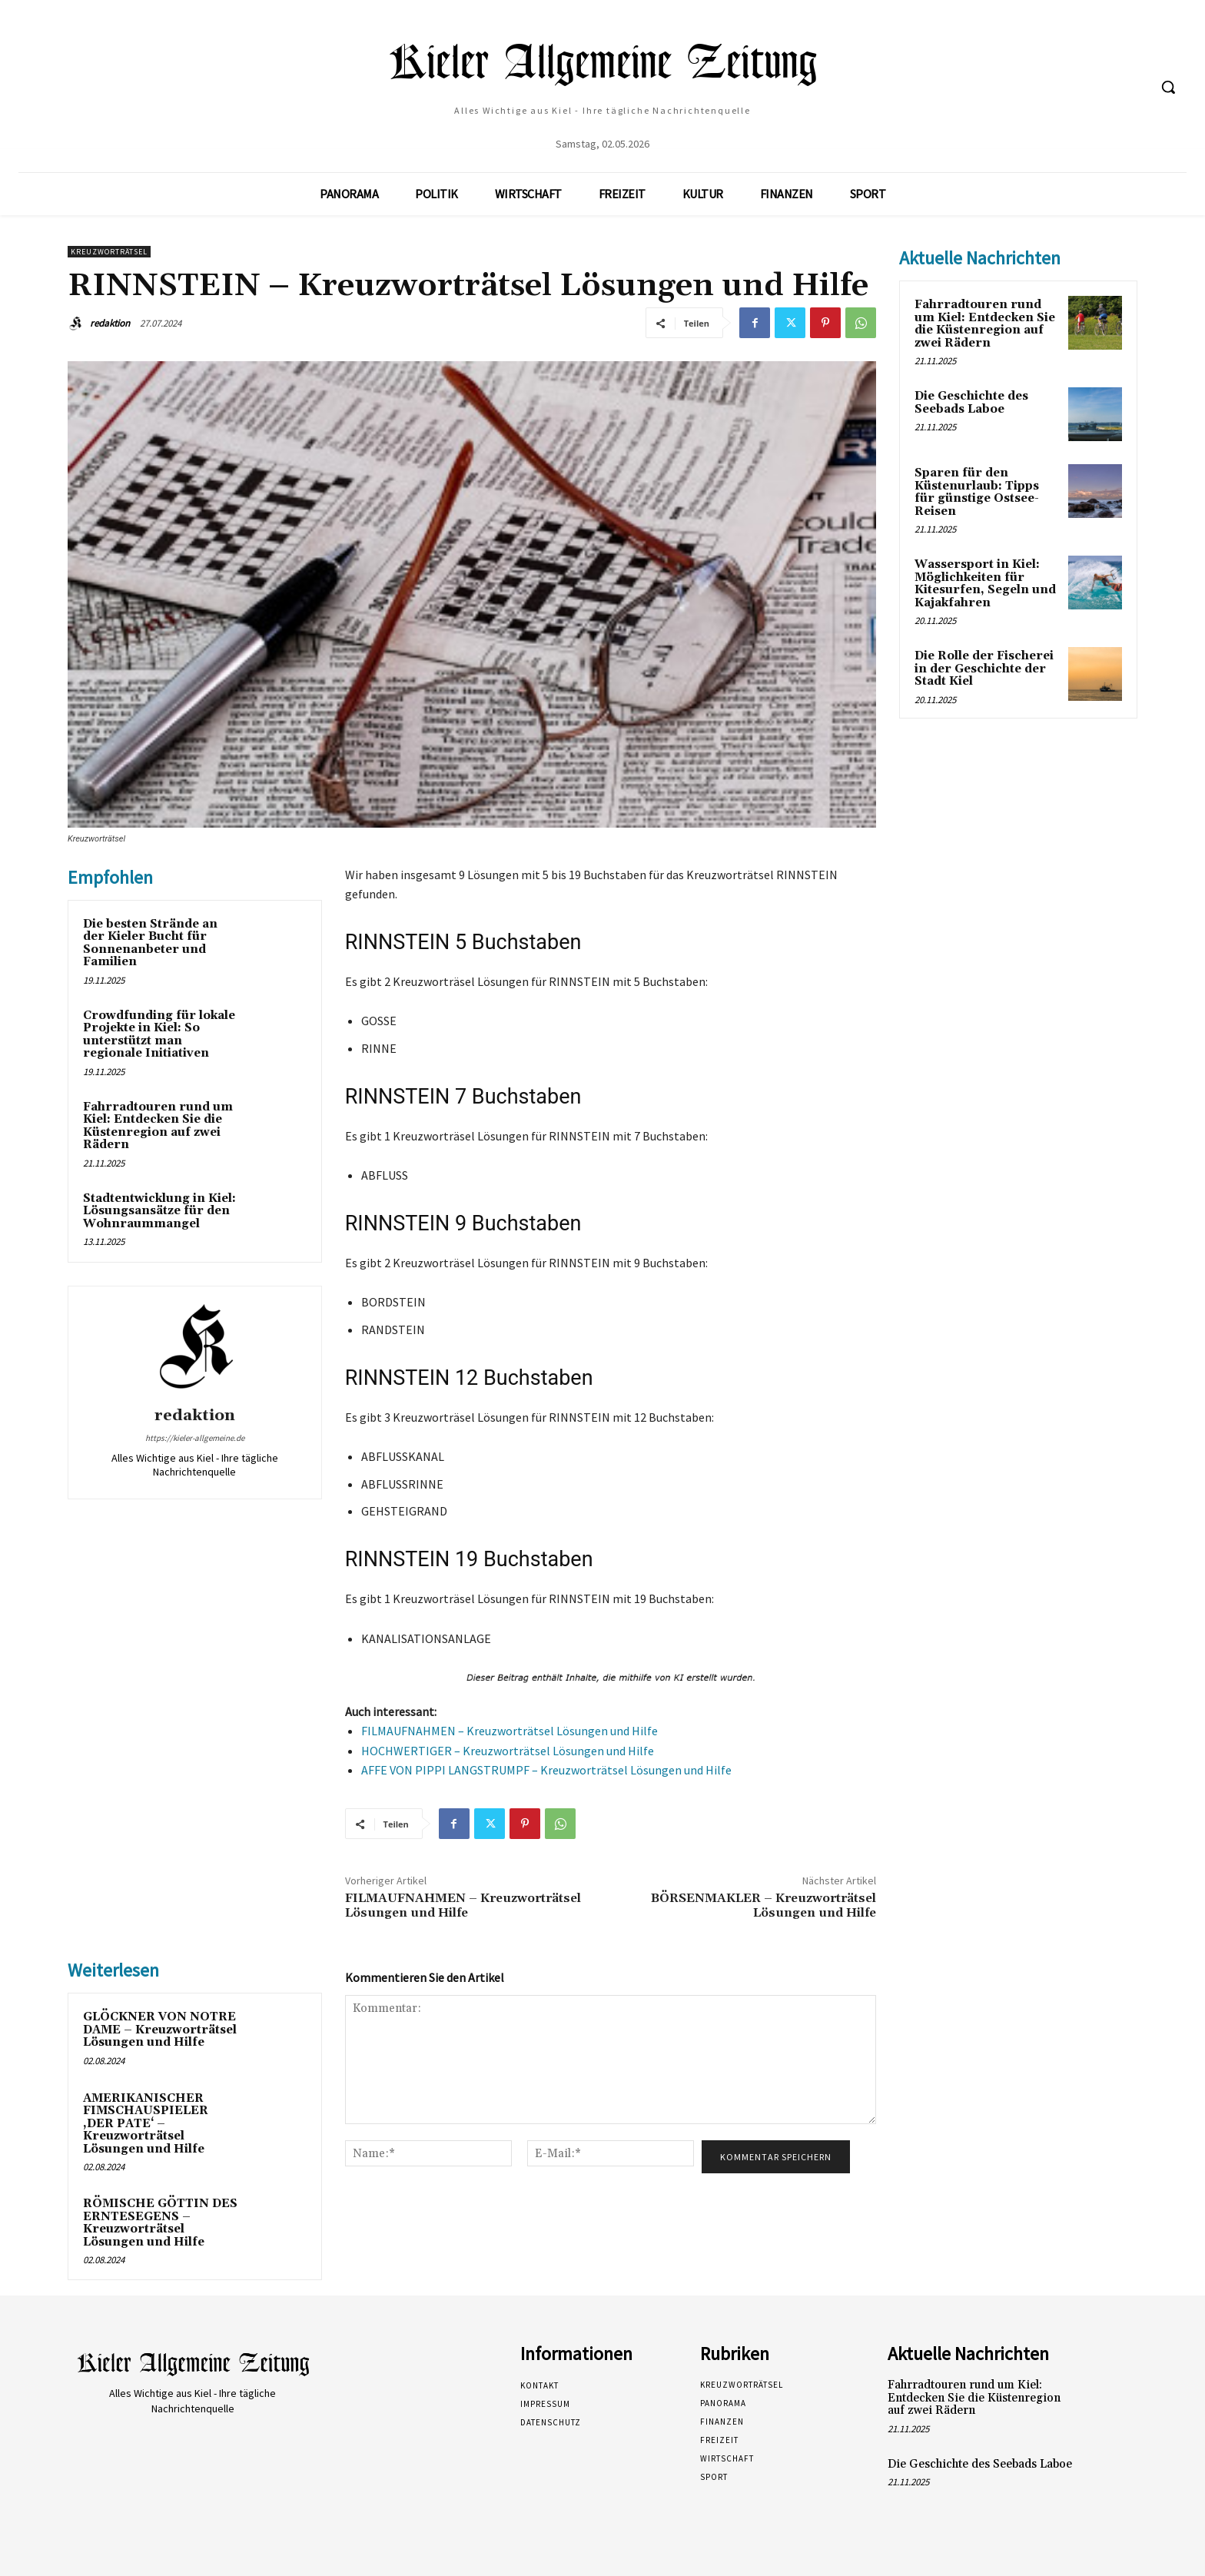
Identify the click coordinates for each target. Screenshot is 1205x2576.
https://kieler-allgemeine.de (194, 1437)
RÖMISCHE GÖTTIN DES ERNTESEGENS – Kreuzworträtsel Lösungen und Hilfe (160, 2222)
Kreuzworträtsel (109, 251)
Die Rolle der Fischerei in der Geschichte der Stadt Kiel (984, 669)
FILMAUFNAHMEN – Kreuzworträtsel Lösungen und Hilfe (509, 1730)
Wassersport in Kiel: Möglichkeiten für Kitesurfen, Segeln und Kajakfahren (985, 583)
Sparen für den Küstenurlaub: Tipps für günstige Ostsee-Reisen (977, 492)
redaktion (110, 323)
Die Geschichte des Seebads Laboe (971, 403)
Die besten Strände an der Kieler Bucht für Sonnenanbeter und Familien (150, 943)
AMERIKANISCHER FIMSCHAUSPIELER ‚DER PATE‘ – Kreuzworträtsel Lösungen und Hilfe (145, 2123)
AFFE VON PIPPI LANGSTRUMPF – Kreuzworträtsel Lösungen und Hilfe (546, 1770)
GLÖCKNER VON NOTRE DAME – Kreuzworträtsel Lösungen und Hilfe (160, 2030)
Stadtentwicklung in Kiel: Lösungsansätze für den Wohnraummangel (159, 1211)
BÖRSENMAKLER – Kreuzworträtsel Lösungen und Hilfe (763, 1905)
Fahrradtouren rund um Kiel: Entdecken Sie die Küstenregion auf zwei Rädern (158, 1126)
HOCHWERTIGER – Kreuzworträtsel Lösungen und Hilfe (507, 1750)
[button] (1168, 86)
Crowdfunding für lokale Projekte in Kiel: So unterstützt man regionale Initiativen (159, 1034)
